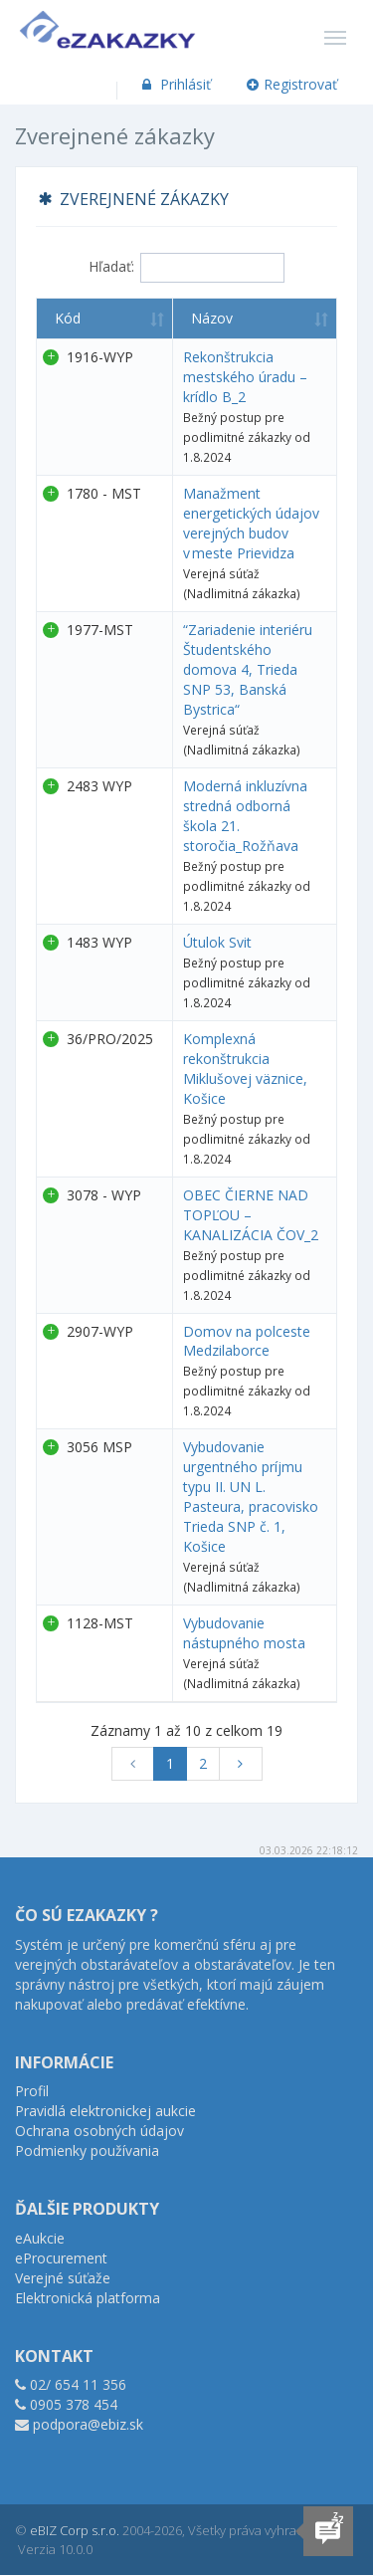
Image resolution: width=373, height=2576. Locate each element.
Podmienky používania (87, 2150)
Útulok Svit (217, 942)
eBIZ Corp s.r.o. (74, 2530)
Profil (32, 2090)
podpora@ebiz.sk (88, 2424)
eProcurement (61, 2258)
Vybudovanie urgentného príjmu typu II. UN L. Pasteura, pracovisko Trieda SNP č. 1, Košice (250, 1496)
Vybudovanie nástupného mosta (244, 1632)
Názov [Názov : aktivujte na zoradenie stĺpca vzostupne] (212, 318)
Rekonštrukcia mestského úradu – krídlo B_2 (245, 376)
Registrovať (292, 84)
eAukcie (40, 2238)
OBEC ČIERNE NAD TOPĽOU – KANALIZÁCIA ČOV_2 (250, 1214)
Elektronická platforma (87, 2297)
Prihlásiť (174, 84)
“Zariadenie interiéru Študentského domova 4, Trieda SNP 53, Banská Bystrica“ (247, 669)
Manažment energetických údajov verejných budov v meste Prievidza (251, 523)
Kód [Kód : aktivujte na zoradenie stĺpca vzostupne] (68, 318)
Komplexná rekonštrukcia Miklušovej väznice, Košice (245, 1068)
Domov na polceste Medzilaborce (246, 1341)
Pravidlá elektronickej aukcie (105, 2110)
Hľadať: (186, 268)
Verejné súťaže (62, 2277)
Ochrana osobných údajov (99, 2130)
